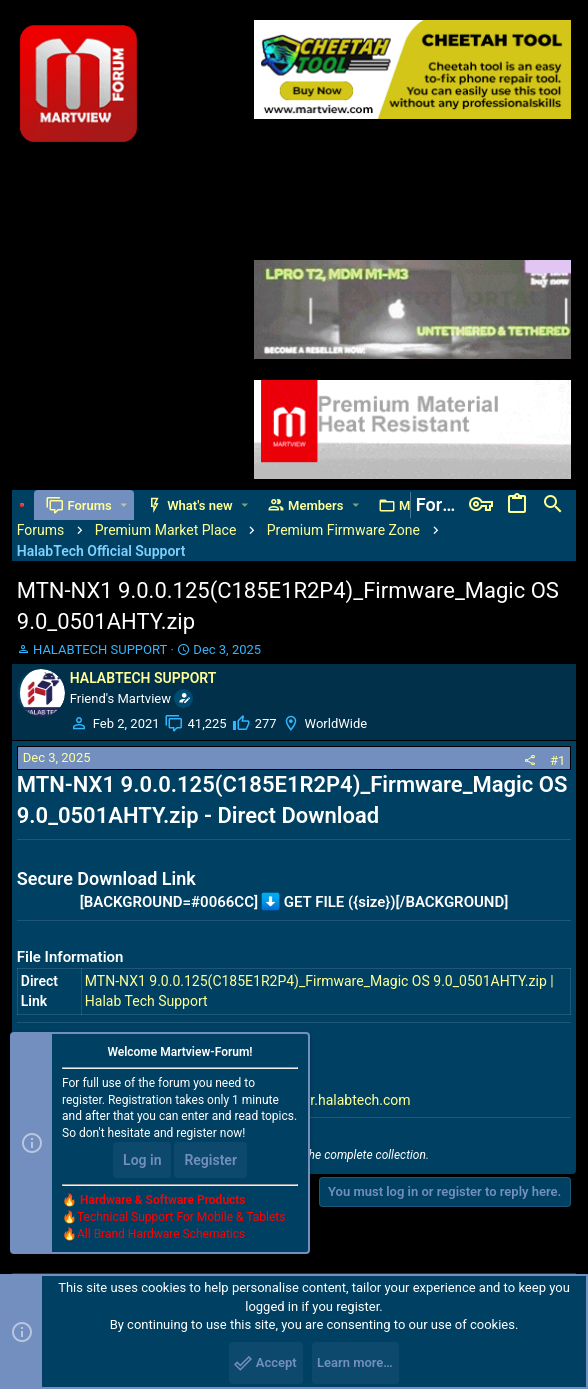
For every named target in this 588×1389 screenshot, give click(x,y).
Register (210, 1160)
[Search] (553, 505)
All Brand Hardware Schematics (161, 1234)
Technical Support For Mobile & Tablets (181, 1217)
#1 (557, 760)
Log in (142, 1160)
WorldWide (336, 723)
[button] (123, 505)
